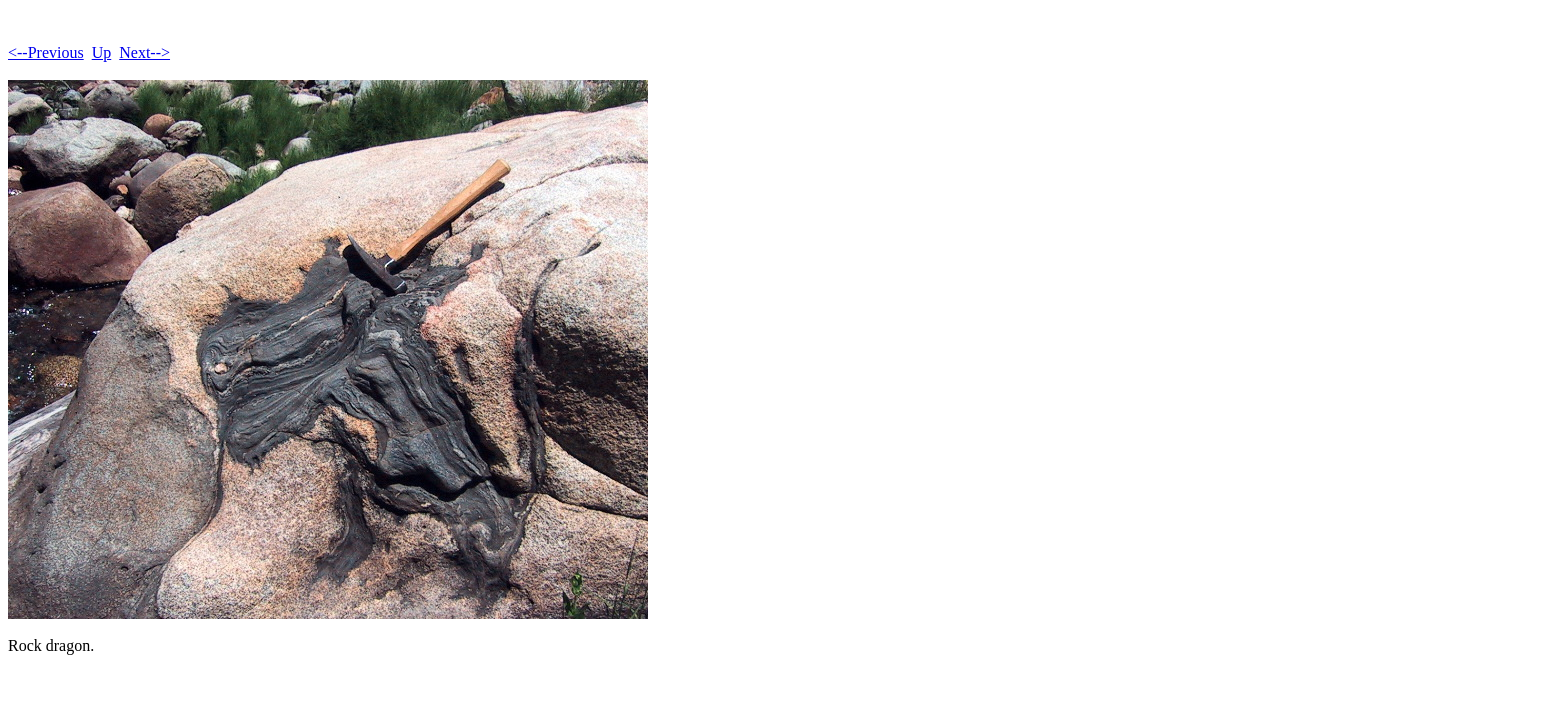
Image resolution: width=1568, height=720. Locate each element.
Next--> (144, 52)
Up (102, 52)
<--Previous (46, 52)
